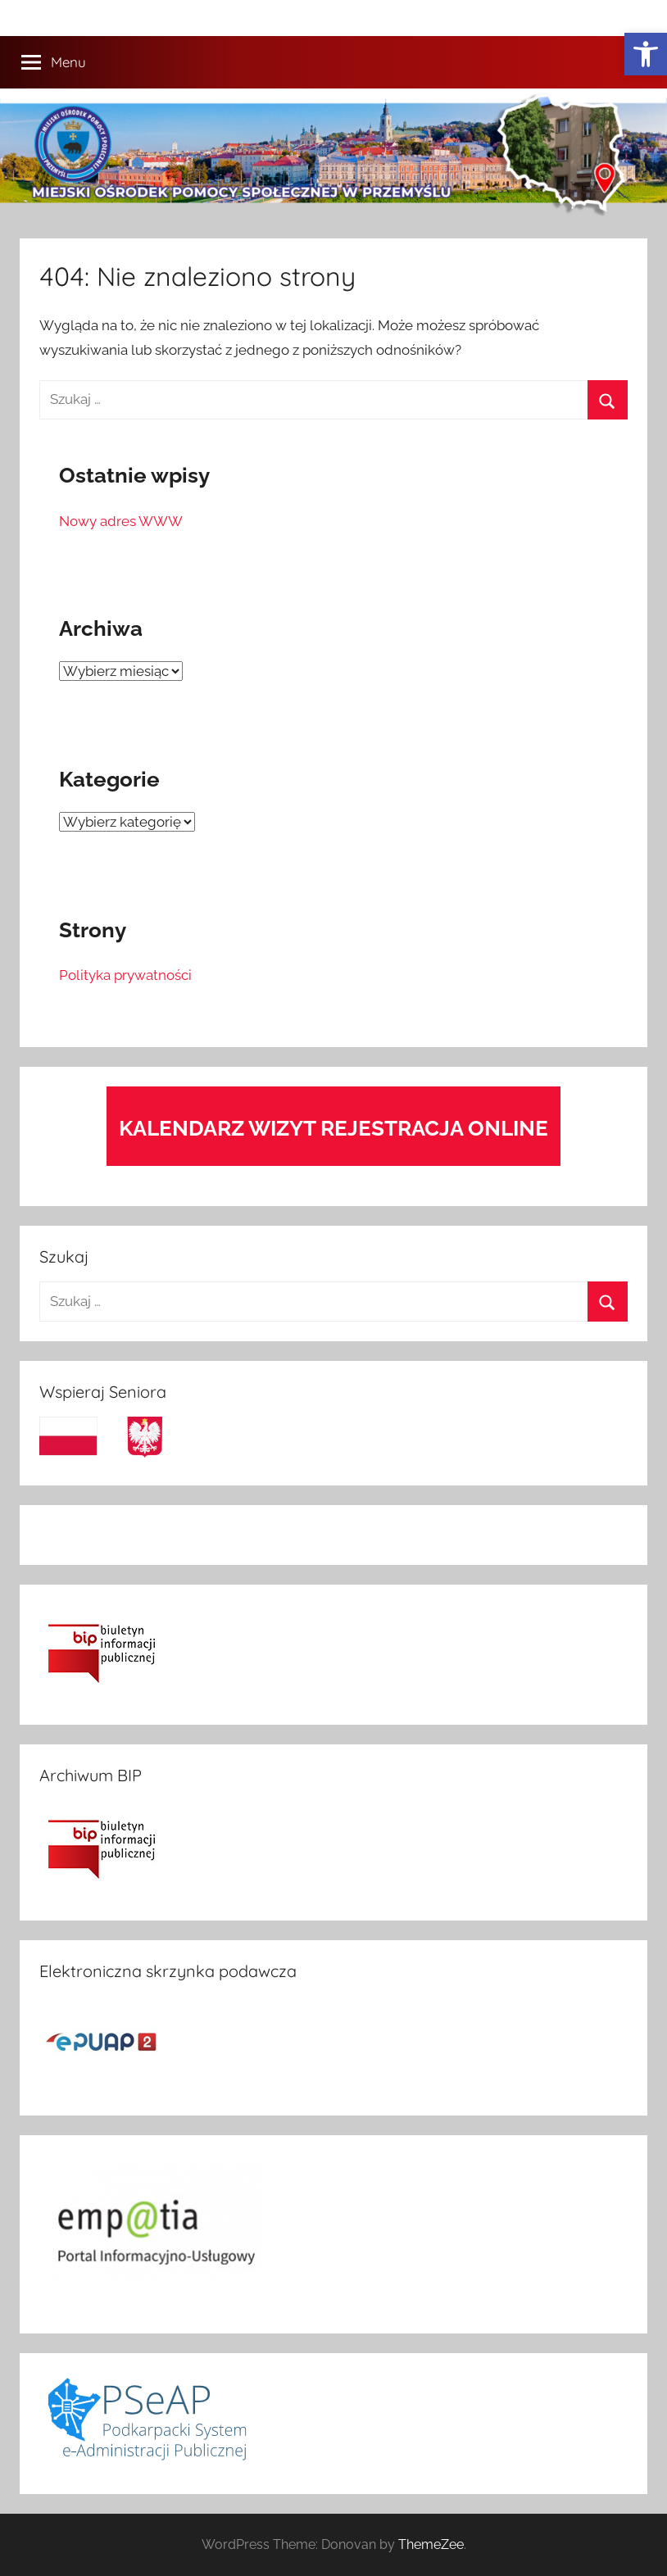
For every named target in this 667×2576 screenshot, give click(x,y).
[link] (645, 54)
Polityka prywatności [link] (125, 975)
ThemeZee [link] (431, 2544)
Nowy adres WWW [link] (121, 521)
